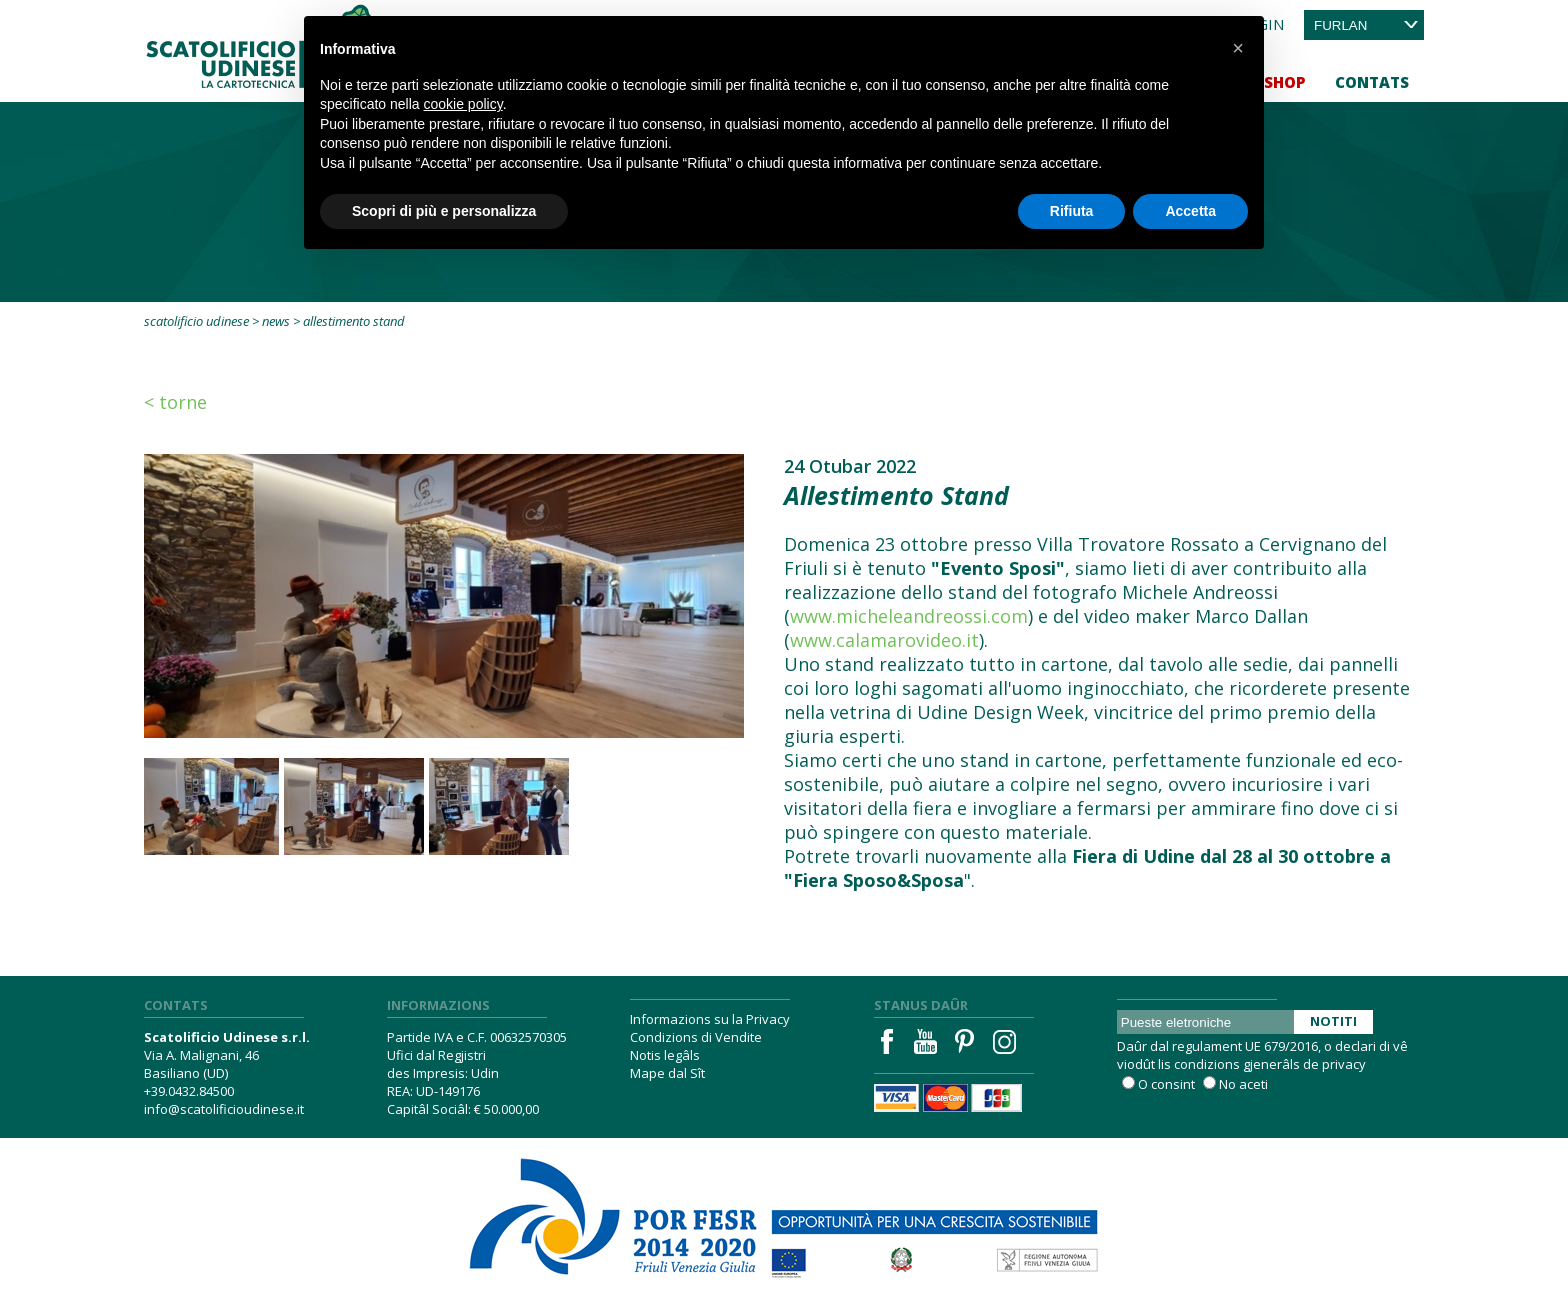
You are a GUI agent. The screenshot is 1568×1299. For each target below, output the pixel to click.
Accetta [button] (1190, 211)
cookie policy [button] (463, 104)
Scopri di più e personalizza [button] (444, 211)
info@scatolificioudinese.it (224, 1109)
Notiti (1333, 1021)
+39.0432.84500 (189, 1091)
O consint (1166, 1084)
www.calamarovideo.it (884, 640)
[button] (1238, 48)
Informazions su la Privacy (710, 1019)
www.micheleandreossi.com (909, 616)
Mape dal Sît (667, 1073)
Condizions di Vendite (696, 1037)
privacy (1344, 1064)
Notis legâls (665, 1055)
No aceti (1243, 1084)
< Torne (175, 402)
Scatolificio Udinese (196, 321)
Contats (1372, 82)
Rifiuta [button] (1072, 211)
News (276, 321)
